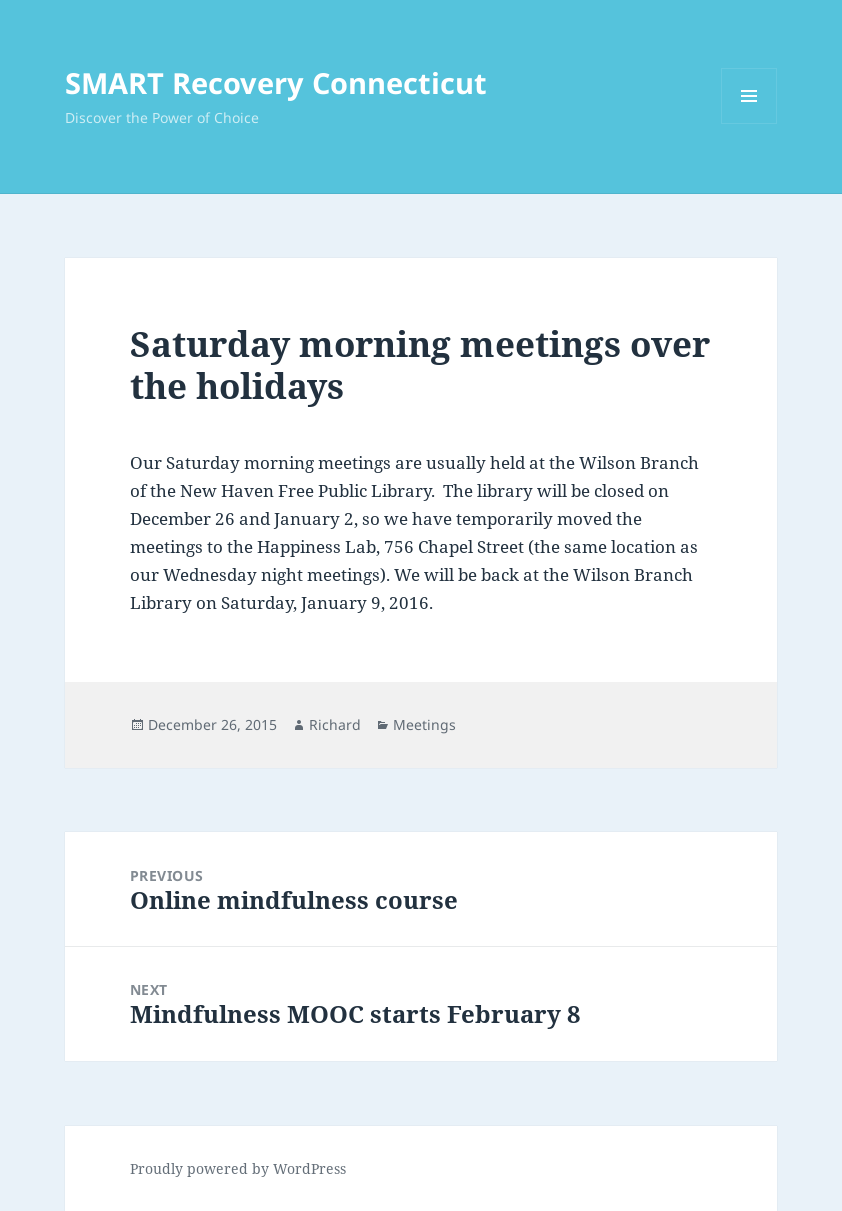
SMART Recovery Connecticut (276, 82)
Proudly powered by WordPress (238, 1168)
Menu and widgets (749, 123)
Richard (335, 724)
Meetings (424, 724)
